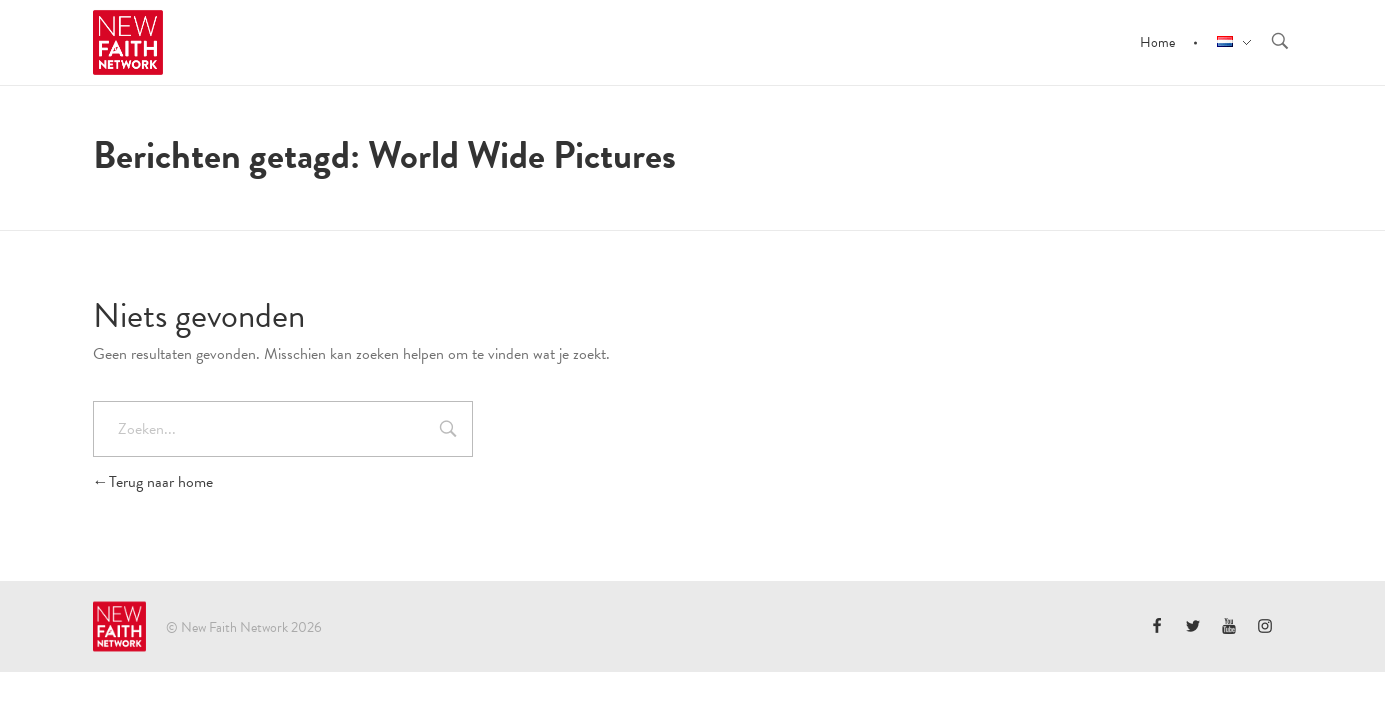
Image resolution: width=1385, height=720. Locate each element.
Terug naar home (153, 482)
